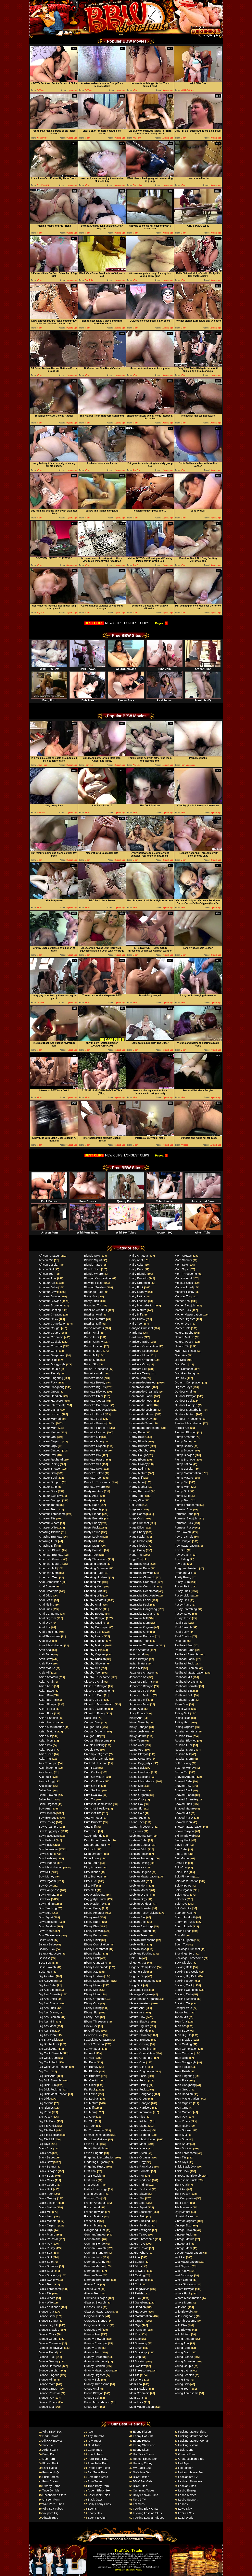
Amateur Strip (48, 1486)
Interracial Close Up (142, 1577)
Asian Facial (47, 1708)
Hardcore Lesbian (141, 1350)
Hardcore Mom (139, 1355)
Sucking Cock (184, 1985)
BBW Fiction (141, 2476)
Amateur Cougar (49, 1328)
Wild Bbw (181, 2325)
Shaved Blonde (185, 1794)
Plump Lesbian (184, 1468)
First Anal (90, 2171)
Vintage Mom (183, 2248)
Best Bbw (45, 1962)
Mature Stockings (140, 2211)
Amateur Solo (48, 1473)
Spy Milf (180, 1935)
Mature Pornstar (140, 2171)
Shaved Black (184, 1790)
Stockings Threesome (189, 1958)
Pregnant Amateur (186, 1568)
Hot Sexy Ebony (143, 2454)
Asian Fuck (46, 1713)
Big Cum (44, 2071)
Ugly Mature (183, 2211)
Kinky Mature (138, 1736)
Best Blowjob (47, 1967)
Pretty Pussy (183, 1577)
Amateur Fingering (51, 1378)
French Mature (93, 2216)
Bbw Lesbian (47, 1858)
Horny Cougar (138, 1455)
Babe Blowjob (48, 1794)
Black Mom (46, 2216)
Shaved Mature (185, 1808)
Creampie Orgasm (96, 1754)
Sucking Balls (183, 1967)
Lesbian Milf (137, 1881)
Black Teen (46, 2284)
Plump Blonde (184, 1450)
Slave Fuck (182, 1844)
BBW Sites (140, 2486)
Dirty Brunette (93, 1876)
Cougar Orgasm (94, 1731)
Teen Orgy (181, 2107)
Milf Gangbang (139, 2302)
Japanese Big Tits (141, 1681)
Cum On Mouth (94, 1776)
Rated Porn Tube (99, 2467)
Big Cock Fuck (48, 2062)
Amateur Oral (47, 1436)
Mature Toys (137, 2243)
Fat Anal (89, 2053)
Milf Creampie (138, 2279)
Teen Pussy (182, 2121)
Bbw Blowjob (47, 1813)
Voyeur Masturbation (188, 2252)
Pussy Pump (183, 1604)
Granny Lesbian (94, 2366)
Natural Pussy (184, 1341)
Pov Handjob (183, 1541)
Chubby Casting (94, 1622)
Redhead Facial (185, 1659)
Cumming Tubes (143, 2490)
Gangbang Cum (94, 2230)
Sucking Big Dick (186, 1976)
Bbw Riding (46, 1903)
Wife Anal (181, 2307)
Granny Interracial (95, 2361)
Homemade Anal (140, 1387)
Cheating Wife (93, 1595)
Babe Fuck (46, 1799)
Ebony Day (95, 2513)
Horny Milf (136, 1477)
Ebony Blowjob (94, 1930)
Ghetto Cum (92, 2288)
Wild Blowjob (183, 2329)
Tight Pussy (182, 2193)
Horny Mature (138, 1473)
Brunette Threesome (97, 1482)
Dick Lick (90, 1849)
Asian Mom (46, 1740)
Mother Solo (183, 1328)
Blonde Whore (93, 1273)
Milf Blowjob (137, 2270)
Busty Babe (91, 1504)
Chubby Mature (94, 1645)
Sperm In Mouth (185, 1917)
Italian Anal (136, 1654)
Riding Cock (183, 1708)
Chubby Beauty (94, 1613)
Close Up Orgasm (95, 1708)
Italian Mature (138, 1663)
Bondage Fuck (93, 1291)
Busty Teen (91, 1554)
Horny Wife (136, 1500)
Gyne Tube (95, 2449)
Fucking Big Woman (146, 2508)
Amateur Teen (48, 1509)
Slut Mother (182, 1858)
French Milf (91, 2220)
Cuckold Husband (95, 1763)
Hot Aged (184, 2463)
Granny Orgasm (94, 2375)
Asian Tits (45, 1758)
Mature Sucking (139, 2220)
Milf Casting (137, 2275)
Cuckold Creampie (96, 1758)
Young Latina (183, 2370)
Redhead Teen (184, 1699)
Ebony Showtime (144, 2445)
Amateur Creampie (51, 1337)
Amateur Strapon (50, 1482)
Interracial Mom (139, 1622)
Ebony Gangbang (95, 1962)
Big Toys (44, 2143)
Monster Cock (184, 1282)
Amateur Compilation (52, 1323)
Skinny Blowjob (185, 1835)
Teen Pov (181, 2116)
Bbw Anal (45, 1808)
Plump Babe (183, 1441)
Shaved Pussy (184, 1817)
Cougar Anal (92, 1722)
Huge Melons (138, 1541)
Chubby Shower (94, 1663)
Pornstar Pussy (185, 1527)
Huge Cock (136, 1518)
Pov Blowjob (183, 1532)
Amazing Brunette (50, 1536)
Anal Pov (45, 1627)
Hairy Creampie (139, 1282)
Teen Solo (181, 2139)
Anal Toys (45, 1640)
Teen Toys (181, 2162)
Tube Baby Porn (98, 2486)
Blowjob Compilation (97, 1278)
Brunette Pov (92, 1455)
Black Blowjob (48, 2171)
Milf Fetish (136, 2293)
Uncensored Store (203, 1200)
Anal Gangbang (49, 1613)
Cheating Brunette (96, 1568)
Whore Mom (183, 2302)
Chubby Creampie (96, 1627)
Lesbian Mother (139, 1890)
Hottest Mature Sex (190, 2472)
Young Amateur (185, 2338)
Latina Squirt (137, 1817)
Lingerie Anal (137, 1962)
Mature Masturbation (143, 2139)
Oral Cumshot (184, 1368)
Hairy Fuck (136, 1287)
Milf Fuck (135, 2298)
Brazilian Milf (92, 1323)
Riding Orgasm (184, 1726)
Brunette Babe (93, 1378)
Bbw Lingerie (47, 1862)
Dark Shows (87, 668)
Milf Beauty (136, 2261)
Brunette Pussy (94, 1459)
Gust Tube (94, 2445)
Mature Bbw (137, 2017)
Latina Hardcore (139, 1772)
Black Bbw (46, 2162)
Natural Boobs (184, 1332)
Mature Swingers (140, 2230)
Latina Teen (137, 1822)
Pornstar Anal (183, 1509)
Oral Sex (180, 1378)
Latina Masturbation (142, 1781)
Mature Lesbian (139, 2130)
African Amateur (49, 1255)
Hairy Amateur (138, 1255)
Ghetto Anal (91, 2284)
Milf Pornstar (137, 2329)
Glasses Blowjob (95, 2302)
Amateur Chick (48, 1319)
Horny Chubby (138, 1450)
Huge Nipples (138, 1545)
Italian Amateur (139, 1649)
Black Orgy (46, 2230)
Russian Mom (184, 1758)
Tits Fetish (181, 2202)
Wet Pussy (182, 2270)
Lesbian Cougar (139, 1844)
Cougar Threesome (96, 1740)
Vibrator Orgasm (185, 2220)
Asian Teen (46, 1754)
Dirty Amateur (93, 1867)
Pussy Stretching (186, 1609)
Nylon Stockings (185, 1350)
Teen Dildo (182, 2057)
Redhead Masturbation (190, 1672)
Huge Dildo (136, 1527)
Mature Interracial (140, 2112)
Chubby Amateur (95, 1600)
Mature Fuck (137, 2089)
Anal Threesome (49, 1636)
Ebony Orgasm (94, 1998)
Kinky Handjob (138, 1726)
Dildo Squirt (91, 1862)
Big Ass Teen (47, 2035)
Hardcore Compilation (143, 1346)
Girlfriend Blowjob (95, 2298)
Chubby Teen (92, 1672)
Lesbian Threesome (142, 1940)
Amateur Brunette (50, 1305)
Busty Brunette (93, 1518)
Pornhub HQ (203, 699)
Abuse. (139, 2570)
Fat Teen (89, 2125)
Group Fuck (91, 2397)
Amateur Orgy (48, 1446)
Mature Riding (138, 2184)
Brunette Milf (92, 1436)
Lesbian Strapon (140, 1930)
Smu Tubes (95, 2481)
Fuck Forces (49, 1200)
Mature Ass (136, 2012)
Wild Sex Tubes (126, 1231)
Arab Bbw (45, 1659)
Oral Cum (181, 1364)
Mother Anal (182, 1300)
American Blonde (50, 1550)
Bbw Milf (44, 1872)
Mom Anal (136, 2384)
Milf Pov (134, 2334)
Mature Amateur (139, 2003)
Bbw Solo (45, 1912)
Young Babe (183, 2347)
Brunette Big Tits (95, 1387)
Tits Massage (183, 2207)
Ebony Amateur (94, 1912)
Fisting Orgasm (94, 2193)
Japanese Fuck (139, 1690)
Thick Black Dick (185, 2166)
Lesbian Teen (138, 1935)
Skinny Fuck (183, 1840)
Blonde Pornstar (49, 2393)
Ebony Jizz (91, 1971)
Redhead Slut (184, 1690)
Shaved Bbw (183, 1785)
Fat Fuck (89, 2089)
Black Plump (47, 2234)
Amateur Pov (47, 1455)
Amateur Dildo (48, 1359)
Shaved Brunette (186, 1799)
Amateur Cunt (48, 1350)
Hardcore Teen (139, 1373)
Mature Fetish (138, 2080)
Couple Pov (91, 1749)
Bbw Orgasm (47, 1881)
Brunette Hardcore (96, 1427)
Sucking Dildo (184, 1994)
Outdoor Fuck (184, 1400)
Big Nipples (46, 2107)
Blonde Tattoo (93, 1264)
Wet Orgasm (183, 2266)
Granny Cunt (92, 2347)
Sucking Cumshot (186, 1989)
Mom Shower (183, 1260)
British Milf (91, 1355)
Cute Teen (90, 1831)
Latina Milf (136, 1785)
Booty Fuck (91, 1300)
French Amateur (94, 2202)
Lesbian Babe (138, 1840)
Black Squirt (47, 2270)
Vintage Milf (182, 2243)
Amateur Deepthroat (52, 1355)
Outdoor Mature (185, 1414)
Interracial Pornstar (141, 1636)
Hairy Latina (137, 1296)
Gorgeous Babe (94, 2316)
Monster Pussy (184, 1291)
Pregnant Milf (183, 1572)
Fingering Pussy (94, 2166)
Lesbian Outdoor (140, 1903)
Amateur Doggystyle (52, 1364)
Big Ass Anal (47, 1976)
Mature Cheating (140, 2048)
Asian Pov (45, 1745)
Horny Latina (137, 1468)
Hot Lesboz (185, 2467)
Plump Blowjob (184, 1455)
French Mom (92, 2225)
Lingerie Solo (138, 1971)
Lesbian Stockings (141, 1926)
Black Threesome (50, 2288)
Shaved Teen (183, 1822)
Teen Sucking (183, 2148)
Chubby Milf (92, 1649)
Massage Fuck (139, 1989)
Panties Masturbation (188, 1423)
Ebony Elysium (97, 2517)
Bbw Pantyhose (49, 1890)
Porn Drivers (87, 1200)
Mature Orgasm (139, 2157)
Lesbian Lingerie (140, 1872)
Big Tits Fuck (47, 2130)
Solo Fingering (184, 1876)
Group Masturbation (97, 2402)
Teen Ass (181, 2026)
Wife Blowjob (183, 2311)
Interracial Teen (139, 1640)
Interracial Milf (138, 1618)
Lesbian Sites (187, 2486)
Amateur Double (49, 1368)
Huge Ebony (137, 1532)
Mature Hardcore (140, 2107)
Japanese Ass (138, 1677)
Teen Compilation (186, 2048)
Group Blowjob (93, 2393)
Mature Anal (137, 2007)
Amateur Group (49, 1391)
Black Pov (45, 2243)
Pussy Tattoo (183, 1613)
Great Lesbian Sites (191, 2458)
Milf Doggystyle (139, 2288)
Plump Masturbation (188, 1473)
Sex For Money (185, 1767)
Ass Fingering (48, 1767)
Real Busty (182, 1631)
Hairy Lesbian (138, 1300)
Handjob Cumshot (141, 1328)
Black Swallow (48, 2279)
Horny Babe (137, 1432)
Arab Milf (44, 1672)
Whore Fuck (183, 2293)
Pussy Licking (184, 1595)
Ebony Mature (93, 1985)
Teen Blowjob (183, 2039)
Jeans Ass (136, 1708)
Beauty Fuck (47, 1949)
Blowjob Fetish (93, 1282)
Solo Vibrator (183, 1908)
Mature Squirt (138, 2207)
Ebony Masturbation (97, 1980)
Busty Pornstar (93, 1550)
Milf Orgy (135, 2325)
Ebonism (93, 2508)
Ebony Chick (92, 1940)
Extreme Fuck (93, 2035)
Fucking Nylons (188, 2445)
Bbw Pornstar (48, 1894)
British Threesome (96, 1368)
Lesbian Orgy (138, 1899)
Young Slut (182, 2379)
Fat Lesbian (91, 2098)
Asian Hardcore (49, 1722)
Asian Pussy (47, 1749)
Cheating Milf (92, 1581)
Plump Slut (182, 1491)
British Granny (93, 1341)
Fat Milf (89, 2107)
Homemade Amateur (143, 1382)
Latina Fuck (137, 1767)
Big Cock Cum (48, 2057)
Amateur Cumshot (51, 1346)
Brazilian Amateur (95, 1310)
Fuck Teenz (185, 2449)
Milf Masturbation (140, 2316)
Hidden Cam (137, 1378)
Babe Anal (45, 1790)
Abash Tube (203, 1231)
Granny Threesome (96, 2384)
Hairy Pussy (137, 1319)
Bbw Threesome (49, 1935)
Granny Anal (92, 2334)
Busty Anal (91, 1495)
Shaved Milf (182, 1813)
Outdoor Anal (183, 1391)
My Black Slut (142, 2467)
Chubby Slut (92, 1668)
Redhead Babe (184, 1649)
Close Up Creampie (97, 1690)
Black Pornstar (48, 2239)
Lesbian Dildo (138, 1849)
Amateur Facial (49, 1373)
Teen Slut (181, 2134)
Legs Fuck (136, 1831)
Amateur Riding (49, 1464)
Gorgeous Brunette (96, 2325)
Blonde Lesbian (49, 2370)
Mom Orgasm (184, 1255)
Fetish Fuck (91, 2143)
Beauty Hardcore (50, 1953)
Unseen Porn (49, 1231)
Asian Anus (46, 1686)
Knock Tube (95, 2454)
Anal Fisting (46, 1604)
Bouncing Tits (93, 1305)
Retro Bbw (181, 1704)
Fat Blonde (91, 2071)
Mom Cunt (136, 2397)
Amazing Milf (47, 1545)
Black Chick (46, 2180)
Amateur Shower (50, 1468)
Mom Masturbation (141, 2406)
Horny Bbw (136, 1436)
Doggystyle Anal (94, 1894)
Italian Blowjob (138, 1659)
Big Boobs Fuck (49, 2044)
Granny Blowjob (94, 2338)
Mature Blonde (139, 2030)
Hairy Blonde (137, 1273)
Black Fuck (46, 2193)
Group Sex (91, 2406)
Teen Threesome (186, 2153)
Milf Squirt (136, 2347)
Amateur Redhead (51, 1459)
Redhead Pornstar (187, 1686)
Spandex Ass (183, 1912)
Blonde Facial (48, 2352)
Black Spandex (48, 2266)
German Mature (94, 2266)
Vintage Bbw (183, 2225)
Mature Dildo (137, 2066)
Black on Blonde (49, 2307)
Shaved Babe (183, 1781)
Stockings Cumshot (187, 1949)
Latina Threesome (141, 1826)
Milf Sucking (137, 2361)
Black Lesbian (48, 2202)
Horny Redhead (139, 1491)
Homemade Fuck (140, 1405)
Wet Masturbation (186, 2261)
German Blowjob (95, 2248)
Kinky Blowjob (138, 1722)
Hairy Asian (136, 1264)
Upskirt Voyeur (184, 2216)
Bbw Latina (46, 1853)
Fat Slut (89, 2121)
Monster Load (184, 1287)
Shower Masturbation (189, 1826)
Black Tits (45, 2293)
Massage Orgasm (141, 1994)
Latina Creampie (140, 1758)
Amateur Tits (47, 1518)
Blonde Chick (47, 2334)
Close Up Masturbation (99, 1704)
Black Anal (46, 2148)
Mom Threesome (186, 1273)
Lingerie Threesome (142, 1980)
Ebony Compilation (96, 1944)
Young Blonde (184, 2356)
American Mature (50, 1563)
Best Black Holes (99, 2495)
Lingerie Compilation (142, 1967)
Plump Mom (182, 1486)
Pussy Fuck (182, 1591)
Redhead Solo (184, 1695)
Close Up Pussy (94, 1713)
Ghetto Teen (92, 2293)
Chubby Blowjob (94, 1618)
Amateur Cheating (51, 1314)
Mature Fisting (138, 2085)
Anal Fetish (46, 1600)
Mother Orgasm (185, 1319)
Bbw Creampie (48, 1826)
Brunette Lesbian (95, 1432)
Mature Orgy (137, 2162)
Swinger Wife (183, 2007)
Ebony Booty (92, 1935)
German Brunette (95, 2252)
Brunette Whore (94, 1486)
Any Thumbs (96, 2436)
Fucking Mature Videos (193, 2436)
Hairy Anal (136, 1260)
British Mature (93, 1350)
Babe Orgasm (48, 1804)
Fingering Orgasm (96, 2162)
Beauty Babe (47, 1944)
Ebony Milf (91, 1989)
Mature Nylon (138, 2153)
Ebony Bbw (91, 1926)
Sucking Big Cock (186, 1971)
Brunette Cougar (95, 1400)
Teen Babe (182, 2030)
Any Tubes (95, 2440)
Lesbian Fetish (139, 1853)
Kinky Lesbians (139, 1731)
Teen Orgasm (183, 2103)
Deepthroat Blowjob (97, 1840)
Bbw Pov (44, 1899)
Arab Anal (45, 1649)
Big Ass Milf (46, 2021)
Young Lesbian (184, 2375)
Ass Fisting (46, 1772)
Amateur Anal (48, 1278)
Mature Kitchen (139, 2121)
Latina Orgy (137, 1799)
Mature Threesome (141, 2239)
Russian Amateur (186, 1731)
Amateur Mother (49, 1432)
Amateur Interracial (51, 1405)
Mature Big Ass (139, 2021)
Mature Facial (138, 2075)
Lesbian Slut (137, 1917)
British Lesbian (93, 1346)
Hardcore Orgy (139, 1364)
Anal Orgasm (47, 1618)
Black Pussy (47, 2248)
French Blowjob (94, 2211)
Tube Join (164, 668)
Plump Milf (181, 1482)
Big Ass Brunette (50, 1994)
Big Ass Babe (47, 1985)
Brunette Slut (92, 1464)
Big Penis (45, 2112)
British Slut (91, 1364)
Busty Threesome (95, 1559)
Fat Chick (90, 2085)
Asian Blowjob (48, 1704)
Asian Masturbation (51, 1726)
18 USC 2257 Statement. (125, 2570)
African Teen (47, 1273)
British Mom (92, 1359)
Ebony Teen (92, 2017)
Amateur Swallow (50, 1495)
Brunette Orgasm (95, 1446)
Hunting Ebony (142, 2463)
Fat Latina (90, 2094)
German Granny (94, 2261)
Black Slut (45, 2257)
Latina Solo (136, 1813)
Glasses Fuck (93, 2307)
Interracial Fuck (139, 1604)
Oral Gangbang (185, 1373)
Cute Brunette (93, 1822)
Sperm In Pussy (185, 1921)
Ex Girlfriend (92, 2030)
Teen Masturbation (187, 2098)
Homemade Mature (142, 1414)
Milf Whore (136, 2379)
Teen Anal (181, 2021)
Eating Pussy (92, 1908)
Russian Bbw (183, 1736)
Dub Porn (87, 699)
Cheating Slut (93, 1591)
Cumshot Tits (92, 1813)
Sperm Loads (183, 1926)
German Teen (93, 2275)
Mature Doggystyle (141, 2071)
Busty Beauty (92, 1509)
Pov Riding (182, 1559)
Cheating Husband (96, 1577)
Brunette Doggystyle (97, 1409)
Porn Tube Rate (98, 2458)
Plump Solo (182, 1495)
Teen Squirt (182, 2143)
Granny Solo (92, 2379)
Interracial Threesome (143, 1645)
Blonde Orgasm (49, 2388)
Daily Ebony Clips (99, 2504)
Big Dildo (45, 2098)
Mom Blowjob (138, 2388)
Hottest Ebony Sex (145, 2458)
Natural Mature (184, 1337)
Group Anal (91, 2388)
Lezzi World (186, 2517)
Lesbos (183, 2504)
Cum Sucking (93, 1790)
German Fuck (93, 2257)
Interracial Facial (140, 1600)
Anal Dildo (45, 1595)
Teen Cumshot (184, 2053)
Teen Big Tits (183, 2035)
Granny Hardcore (95, 2356)
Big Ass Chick (48, 1998)
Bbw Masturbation (50, 1867)
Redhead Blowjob (186, 1654)
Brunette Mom (93, 1441)
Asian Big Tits (48, 1699)
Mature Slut (137, 2198)
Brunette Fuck (93, 1418)
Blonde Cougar (48, 2338)
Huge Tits (135, 1554)
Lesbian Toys (137, 1949)
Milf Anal (135, 2257)
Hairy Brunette (138, 1278)
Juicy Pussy (137, 1713)
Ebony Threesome (96, 2021)
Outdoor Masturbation (189, 1409)
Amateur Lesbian (50, 1414)
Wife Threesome (185, 2320)
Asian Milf (45, 1736)
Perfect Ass (182, 1427)
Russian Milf (183, 1754)
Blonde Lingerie (49, 2375)
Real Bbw (181, 1622)
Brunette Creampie (96, 1405)
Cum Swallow (93, 1794)
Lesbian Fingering (141, 1858)
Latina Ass (136, 1749)
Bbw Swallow (47, 1926)
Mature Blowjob (139, 2035)
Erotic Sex (90, 2026)
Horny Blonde (138, 1441)
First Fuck (90, 2180)
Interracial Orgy (139, 1631)
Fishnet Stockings (95, 2189)
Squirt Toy (181, 1944)
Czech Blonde (93, 1835)
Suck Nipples (183, 1962)
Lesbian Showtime (190, 2481)
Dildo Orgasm (93, 1853)
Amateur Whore (49, 1523)
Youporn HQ (164, 1231)
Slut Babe (181, 1849)
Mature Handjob (139, 2103)
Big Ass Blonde (49, 1989)
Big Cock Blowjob (50, 2053)
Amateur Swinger (50, 1500)
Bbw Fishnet (47, 1840)
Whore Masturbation (188, 2298)
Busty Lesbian (93, 1536)
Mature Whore (138, 2252)
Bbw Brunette (48, 1817)
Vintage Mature (185, 2239)
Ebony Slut (91, 2012)
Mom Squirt (182, 1269)
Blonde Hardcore (50, 2366)
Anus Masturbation (51, 1645)
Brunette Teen (93, 1477)
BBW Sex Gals (142, 2481)
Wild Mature (182, 2334)
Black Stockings (49, 2275)
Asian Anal (46, 1681)
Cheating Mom (93, 1586)
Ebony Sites (141, 2449)
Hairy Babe (136, 1269)
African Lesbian (49, 1264)
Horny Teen (136, 1495)
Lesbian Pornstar (140, 1908)
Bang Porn (49, 699)
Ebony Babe (92, 1921)
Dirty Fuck (90, 1881)
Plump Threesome (187, 1504)
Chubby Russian (95, 1659)
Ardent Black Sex (99, 2490)
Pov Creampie (184, 1536)
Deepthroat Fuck (95, 1844)
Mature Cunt (137, 2062)
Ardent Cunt (203, 668)
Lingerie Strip (138, 1976)
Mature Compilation (142, 2053)
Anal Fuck (45, 1609)
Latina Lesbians (139, 1776)
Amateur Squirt (48, 1477)
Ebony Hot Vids (143, 2436)
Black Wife (46, 2302)
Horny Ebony (137, 1459)
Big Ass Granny (49, 2012)
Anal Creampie (48, 1591)
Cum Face (91, 1767)
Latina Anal (136, 1745)
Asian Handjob (48, 1717)
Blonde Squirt (93, 1260)
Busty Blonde (92, 1513)
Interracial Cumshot (142, 1586)
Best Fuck (45, 1971)
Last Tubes (164, 699)
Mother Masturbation (188, 1314)
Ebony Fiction (142, 2431)
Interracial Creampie (142, 1581)
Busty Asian (91, 1500)
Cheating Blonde (95, 1563)
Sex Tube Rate (97, 2472)
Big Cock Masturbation (54, 2066)
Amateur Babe (48, 1287)
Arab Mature (47, 1668)
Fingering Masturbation (99, 2157)
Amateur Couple (49, 1332)
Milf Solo (135, 2338)
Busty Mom (91, 1545)
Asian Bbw (46, 1695)
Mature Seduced (140, 2189)
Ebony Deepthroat (96, 1949)
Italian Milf (136, 1668)
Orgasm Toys (183, 1387)
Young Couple (184, 2366)
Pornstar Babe (184, 1513)
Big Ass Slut (47, 2030)
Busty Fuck (91, 1527)
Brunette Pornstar (95, 1450)
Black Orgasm (48, 2225)
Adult (91, 2431)
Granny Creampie (95, 2343)
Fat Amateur (92, 2048)
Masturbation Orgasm (143, 1998)
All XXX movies (126, 668)
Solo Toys (181, 1903)
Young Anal (182, 2343)
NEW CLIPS (113, 623)
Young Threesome (187, 2393)
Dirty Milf (89, 1885)
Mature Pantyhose (141, 2166)
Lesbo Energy (187, 2490)
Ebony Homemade (96, 1967)
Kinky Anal (136, 1717)
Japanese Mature (140, 1695)
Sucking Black (184, 1980)
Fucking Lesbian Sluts (147, 2513)
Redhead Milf (183, 1677)
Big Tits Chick (48, 2125)
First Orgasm (92, 2184)
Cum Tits (90, 1799)
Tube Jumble (164, 1200)
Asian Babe (46, 1690)
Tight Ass (181, 2189)
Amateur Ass (47, 1282)
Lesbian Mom (138, 1885)
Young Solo (182, 2384)
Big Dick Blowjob (50, 2080)
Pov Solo (180, 1563)
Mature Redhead (140, 2180)
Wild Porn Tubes (87, 1231)
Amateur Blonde (49, 1296)
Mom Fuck (136, 2402)
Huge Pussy (137, 1550)
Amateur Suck (48, 1491)
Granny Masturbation (98, 2370)
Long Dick (136, 1985)
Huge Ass (135, 1509)
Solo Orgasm (183, 1890)
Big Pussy (45, 2116)
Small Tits (181, 1862)
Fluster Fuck (126, 699)
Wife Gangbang (185, 2316)
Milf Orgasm (137, 2320)
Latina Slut (136, 1808)
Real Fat (180, 1640)
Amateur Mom (48, 1427)
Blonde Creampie (50, 2343)
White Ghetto (183, 2279)
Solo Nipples (183, 1885)
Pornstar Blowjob (186, 1518)
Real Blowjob (183, 1627)
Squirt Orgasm (184, 1940)
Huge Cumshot (139, 1523)
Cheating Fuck (93, 1572)
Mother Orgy (183, 1323)
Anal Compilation (50, 1581)
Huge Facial (137, 1536)
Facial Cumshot (94, 2044)
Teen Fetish (182, 2071)
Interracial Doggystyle (143, 1595)
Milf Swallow (137, 2366)
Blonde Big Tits (48, 2325)
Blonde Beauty (48, 2320)
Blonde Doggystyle (51, 2347)
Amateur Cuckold (50, 1341)
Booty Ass (90, 1296)
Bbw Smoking (48, 1908)
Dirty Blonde (92, 1872)
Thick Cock (182, 2171)
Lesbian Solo (137, 1921)
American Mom (49, 1572)
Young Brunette (185, 2361)
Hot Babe (135, 1504)
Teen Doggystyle (185, 2062)
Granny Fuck (92, 2352)
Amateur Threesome (52, 1513)
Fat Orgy (89, 2116)
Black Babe (46, 2157)
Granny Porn (186, 2454)
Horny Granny (138, 1464)
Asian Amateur (48, 1677)
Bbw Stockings (48, 1921)
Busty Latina (92, 1532)
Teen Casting (183, 2044)
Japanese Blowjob (141, 1686)
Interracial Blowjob (141, 1572)
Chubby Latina (93, 1636)
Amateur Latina (49, 1409)
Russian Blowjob (185, 1740)
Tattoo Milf (181, 2017)
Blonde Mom (47, 2384)
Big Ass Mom (47, 2026)
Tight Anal (181, 2184)
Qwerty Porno (126, 1200)
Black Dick (46, 2189)
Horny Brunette (139, 1446)
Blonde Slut (46, 2406)
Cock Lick (90, 1717)
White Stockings (185, 2284)
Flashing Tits (92, 2198)
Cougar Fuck (92, 1726)
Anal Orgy (45, 1622)
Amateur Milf (47, 1423)
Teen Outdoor (184, 2112)
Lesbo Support (187, 2499)
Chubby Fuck (92, 1631)
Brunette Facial (94, 1414)
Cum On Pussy (94, 1781)
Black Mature (47, 2207)
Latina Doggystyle (141, 1763)
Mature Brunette (140, 2039)
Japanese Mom (139, 1704)
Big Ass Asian (48, 1980)
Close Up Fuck (93, 1699)
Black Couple (47, 2184)
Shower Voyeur (185, 1831)
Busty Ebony (92, 1523)
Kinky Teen (136, 1740)
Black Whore (47, 2298)
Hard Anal (135, 1332)
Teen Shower (183, 2130)
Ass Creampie (48, 1763)
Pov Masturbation (186, 1545)
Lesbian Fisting (139, 1862)
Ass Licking (46, 1781)
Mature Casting (139, 2044)
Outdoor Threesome (188, 1418)
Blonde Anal (47, 2311)
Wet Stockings (184, 2275)
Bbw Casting (47, 1822)
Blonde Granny (48, 2361)
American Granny (50, 1559)
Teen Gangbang (185, 2085)
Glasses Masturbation (98, 2311)
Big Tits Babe (47, 2121)
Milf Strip (135, 2356)
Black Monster (48, 2220)
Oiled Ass (181, 1355)
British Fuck (91, 1337)
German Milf (92, 2270)
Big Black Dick (48, 2039)
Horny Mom (137, 1482)
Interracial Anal (139, 1563)
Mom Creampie (139, 2393)
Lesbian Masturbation (143, 1876)
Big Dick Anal (47, 2075)
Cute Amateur (93, 1817)
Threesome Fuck (186, 2180)
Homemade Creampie (143, 1391)
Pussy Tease (183, 1618)
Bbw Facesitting (49, 1835)
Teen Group (182, 2089)
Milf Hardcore (138, 2311)
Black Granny (48, 2198)
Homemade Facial (141, 1396)
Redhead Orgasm (186, 1681)
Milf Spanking (138, 2343)
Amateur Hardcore (51, 1400)
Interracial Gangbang (143, 1609)
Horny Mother (138, 1486)
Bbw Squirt (46, 1917)
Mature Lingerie (139, 2134)
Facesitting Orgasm (97, 2039)
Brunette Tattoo (94, 1473)
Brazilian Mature (94, 1319)
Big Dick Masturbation (53, 2094)
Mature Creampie (140, 2057)
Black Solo (46, 2261)
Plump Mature (184, 1477)
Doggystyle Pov (94, 1903)
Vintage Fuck (183, 2234)
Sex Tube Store (98, 2476)
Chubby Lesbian (94, 1640)
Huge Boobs (137, 1513)
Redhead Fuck (184, 1663)
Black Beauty (47, 2166)
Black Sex (45, 2252)
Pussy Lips (182, 1600)
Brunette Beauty (94, 1382)
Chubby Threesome (97, 1677)
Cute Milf (90, 1826)
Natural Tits (182, 1346)
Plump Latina (183, 1464)
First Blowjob (92, 2175)
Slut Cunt (181, 1853)
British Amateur (94, 1328)
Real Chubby (183, 1636)
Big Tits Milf (46, 2139)
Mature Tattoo (138, 2234)
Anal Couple (47, 1586)
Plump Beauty (184, 1446)
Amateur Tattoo (49, 1504)
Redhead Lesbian (186, 1668)
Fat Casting (91, 2080)
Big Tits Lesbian (49, 2134)
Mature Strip (137, 2216)
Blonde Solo (92, 1255)
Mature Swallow (139, 2225)
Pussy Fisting (183, 1586)
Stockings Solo (184, 1953)
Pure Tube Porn (98, 2463)
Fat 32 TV (139, 2499)
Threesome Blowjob (188, 2175)
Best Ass (44, 1958)
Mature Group (138, 2098)
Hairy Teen (136, 1323)
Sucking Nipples (185, 1998)
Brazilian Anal (93, 1314)
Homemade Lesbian (142, 1409)
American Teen (48, 1577)
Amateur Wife (48, 1527)
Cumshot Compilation (98, 1804)
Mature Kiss (137, 2116)
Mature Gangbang (141, 2094)
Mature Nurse (138, 2148)
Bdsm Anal (46, 1940)
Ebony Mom (92, 1994)
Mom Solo (181, 1264)
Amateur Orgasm (50, 1441)
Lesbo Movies (187, 2495)
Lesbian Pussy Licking (143, 1912)
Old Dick (180, 1359)
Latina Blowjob (139, 1754)
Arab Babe (46, 1654)
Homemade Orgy (140, 1418)
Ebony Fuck (92, 1958)
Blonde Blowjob (49, 2329)
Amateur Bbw (48, 1291)
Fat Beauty (91, 2066)
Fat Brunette (92, 2075)
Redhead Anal (184, 1645)
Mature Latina (138, 2125)
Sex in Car (181, 1772)
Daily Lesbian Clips (145, 2495)
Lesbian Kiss (137, 1867)
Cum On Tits (92, 1785)
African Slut (46, 1269)
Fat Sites (139, 2504)
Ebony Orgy (92, 2003)
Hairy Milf (135, 1314)
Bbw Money (46, 1876)
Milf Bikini (135, 2266)
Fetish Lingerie (93, 2153)
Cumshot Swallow (95, 1808)
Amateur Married (50, 1418)
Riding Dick (182, 1713)
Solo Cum (181, 1867)
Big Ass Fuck (47, 2007)
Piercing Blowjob (185, 1432)
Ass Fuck (45, 1776)
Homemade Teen (140, 1423)
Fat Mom (90, 2112)
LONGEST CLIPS (136, 623)
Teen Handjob (184, 2094)
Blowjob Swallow (95, 1287)
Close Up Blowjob (95, 1686)
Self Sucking (183, 1763)
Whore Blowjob (185, 2288)
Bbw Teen (45, 1930)
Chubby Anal (92, 1604)
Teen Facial (182, 2066)
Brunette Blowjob (95, 1391)
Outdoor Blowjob (185, 1396)
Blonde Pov (46, 2397)
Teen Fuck (181, 2080)
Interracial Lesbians (142, 1613)
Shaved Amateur (185, 1776)
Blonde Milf (46, 2379)
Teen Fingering (184, 2075)
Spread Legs (183, 1930)
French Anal (92, 2207)
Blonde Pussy (48, 2402)
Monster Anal (183, 1278)
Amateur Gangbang (52, 1387)
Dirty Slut (90, 1890)
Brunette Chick (93, 1396)
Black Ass (45, 2153)
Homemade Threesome (144, 1427)
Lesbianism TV (188, 2476)
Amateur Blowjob (50, 1300)
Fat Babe (90, 2062)
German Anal (92, 2239)
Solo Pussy (182, 1894)
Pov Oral (180, 1550)
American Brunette (51, 1554)
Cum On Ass (92, 1772)
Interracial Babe (139, 1568)
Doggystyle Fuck (95, 1899)
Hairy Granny (138, 1291)
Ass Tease (45, 1785)
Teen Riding (182, 2125)
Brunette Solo (93, 1468)
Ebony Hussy (141, 2440)
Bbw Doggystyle (49, 1831)
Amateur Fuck (48, 1382)
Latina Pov (136, 1804)
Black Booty (46, 2175)
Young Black (183, 2352)
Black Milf (45, 2211)
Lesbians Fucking (140, 1953)
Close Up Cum (93, 1695)
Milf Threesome (139, 2370)
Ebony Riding (93, 2007)
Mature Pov (137, 2175)
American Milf (48, 1568)
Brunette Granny (95, 1423)
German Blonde (94, 2243)
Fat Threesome (94, 2130)
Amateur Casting (50, 1310)
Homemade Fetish (141, 1400)
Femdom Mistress (95, 2139)
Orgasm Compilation (188, 1382)
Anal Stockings (48, 1631)
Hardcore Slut (138, 1368)
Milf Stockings (138, 2352)
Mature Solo (137, 2202)
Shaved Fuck (183, 1804)
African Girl (46, 1260)
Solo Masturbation (186, 1881)
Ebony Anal (91, 1917)
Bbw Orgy (45, 1885)
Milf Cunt (135, 2284)
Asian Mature (47, 1731)
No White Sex (142, 2472)
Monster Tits (183, 1296)
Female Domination (97, 2134)
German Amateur (95, 2234)
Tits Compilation (185, 2198)
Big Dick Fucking (50, 2089)
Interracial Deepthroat (143, 1591)
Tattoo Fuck (182, 2012)
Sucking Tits (183, 2003)
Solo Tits (180, 1899)
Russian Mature (185, 1749)
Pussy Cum (182, 1581)
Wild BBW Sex (49, 668)
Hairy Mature (137, 1310)
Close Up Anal (93, 1681)
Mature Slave (138, 2193)
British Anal (91, 1332)
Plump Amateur (185, 1436)
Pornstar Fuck (184, 1523)
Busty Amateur (93, 1491)
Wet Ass (180, 2257)
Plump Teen (182, 1500)
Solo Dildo (181, 1872)
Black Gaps (95, 2499)
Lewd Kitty (185, 2508)
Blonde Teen (92, 1269)
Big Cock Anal (48, 2048)
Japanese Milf (138, 1699)
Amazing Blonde (49, 1532)
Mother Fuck (183, 1310)
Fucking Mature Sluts (192, 2431)
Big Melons (46, 2103)
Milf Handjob (137, 2307)
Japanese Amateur (141, 1672)
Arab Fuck (45, 1663)
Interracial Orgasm (141, 1627)
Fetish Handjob (94, 2148)
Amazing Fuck (48, 1541)
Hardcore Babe (139, 1341)
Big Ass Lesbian (49, 2017)
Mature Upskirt (139, 2248)
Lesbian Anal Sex (140, 1835)
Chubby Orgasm (95, 1654)
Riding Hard (182, 1722)
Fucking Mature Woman (193, 2440)
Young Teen (182, 2388)
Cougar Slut (92, 1736)
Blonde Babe (47, 2316)
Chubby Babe (93, 1609)
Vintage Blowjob (185, 2230)
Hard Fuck (136, 1337)
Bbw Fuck (45, 1844)
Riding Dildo (183, 1717)
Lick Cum (135, 1958)
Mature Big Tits (139, 2026)
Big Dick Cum (48, 2085)
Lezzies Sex (186, 2513)
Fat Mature (91, 2103)
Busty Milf (90, 1541)
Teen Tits (180, 2157)
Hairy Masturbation (141, 1305)
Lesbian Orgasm (140, 1894)
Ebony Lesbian (94, 1976)
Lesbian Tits (137, 1944)
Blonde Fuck (47, 2356)
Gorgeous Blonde (95, 2320)
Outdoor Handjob (186, 1405)
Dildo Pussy (92, 1858)
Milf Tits (134, 2375)
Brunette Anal (93, 1373)
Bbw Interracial (48, 1849)
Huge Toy (135, 1559)
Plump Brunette (185, 1459)
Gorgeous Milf (93, 2329)
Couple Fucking (94, 1745)
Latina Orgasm (139, 1794)
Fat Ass (89, 2057)
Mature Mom (137, 2143)
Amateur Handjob (50, 1396)
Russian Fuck (184, 1745)
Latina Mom (137, 1790)
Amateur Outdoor (50, 1450)
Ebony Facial (92, 1953)
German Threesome (97, 2279)
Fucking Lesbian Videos (148, 2517)
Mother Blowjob (185, 1305)
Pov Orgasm (183, 1554)
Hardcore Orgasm (141, 1359)
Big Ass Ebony (48, 2003)
